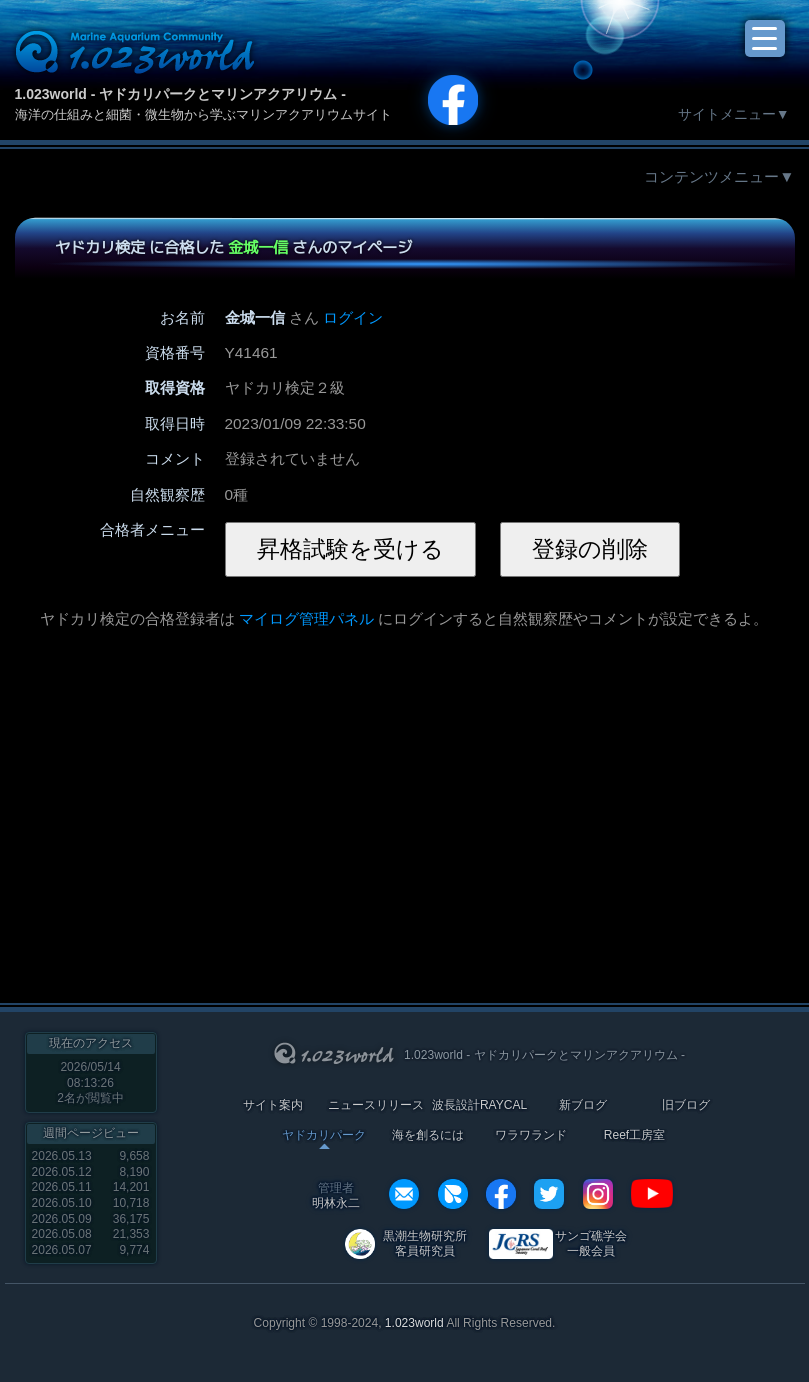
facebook (501, 1194)
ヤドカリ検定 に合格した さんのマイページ (232, 247)
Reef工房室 (634, 1135)
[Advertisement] (258, 805)
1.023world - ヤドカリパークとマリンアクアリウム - (180, 94)
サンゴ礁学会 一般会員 (591, 1243)
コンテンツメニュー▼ (719, 176)
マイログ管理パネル (306, 618)
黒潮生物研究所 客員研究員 (425, 1243)
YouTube (652, 1194)
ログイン (353, 317)
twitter (549, 1194)
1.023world (414, 1323)
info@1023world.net (404, 1194)
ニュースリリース (376, 1105)
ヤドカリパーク (324, 1135)
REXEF (453, 1194)
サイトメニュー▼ (734, 114)
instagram (598, 1194)
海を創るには (428, 1135)
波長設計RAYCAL (479, 1105)
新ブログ (583, 1105)
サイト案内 (273, 1105)
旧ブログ (686, 1105)
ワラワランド (531, 1135)
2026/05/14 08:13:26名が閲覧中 (90, 1082)
